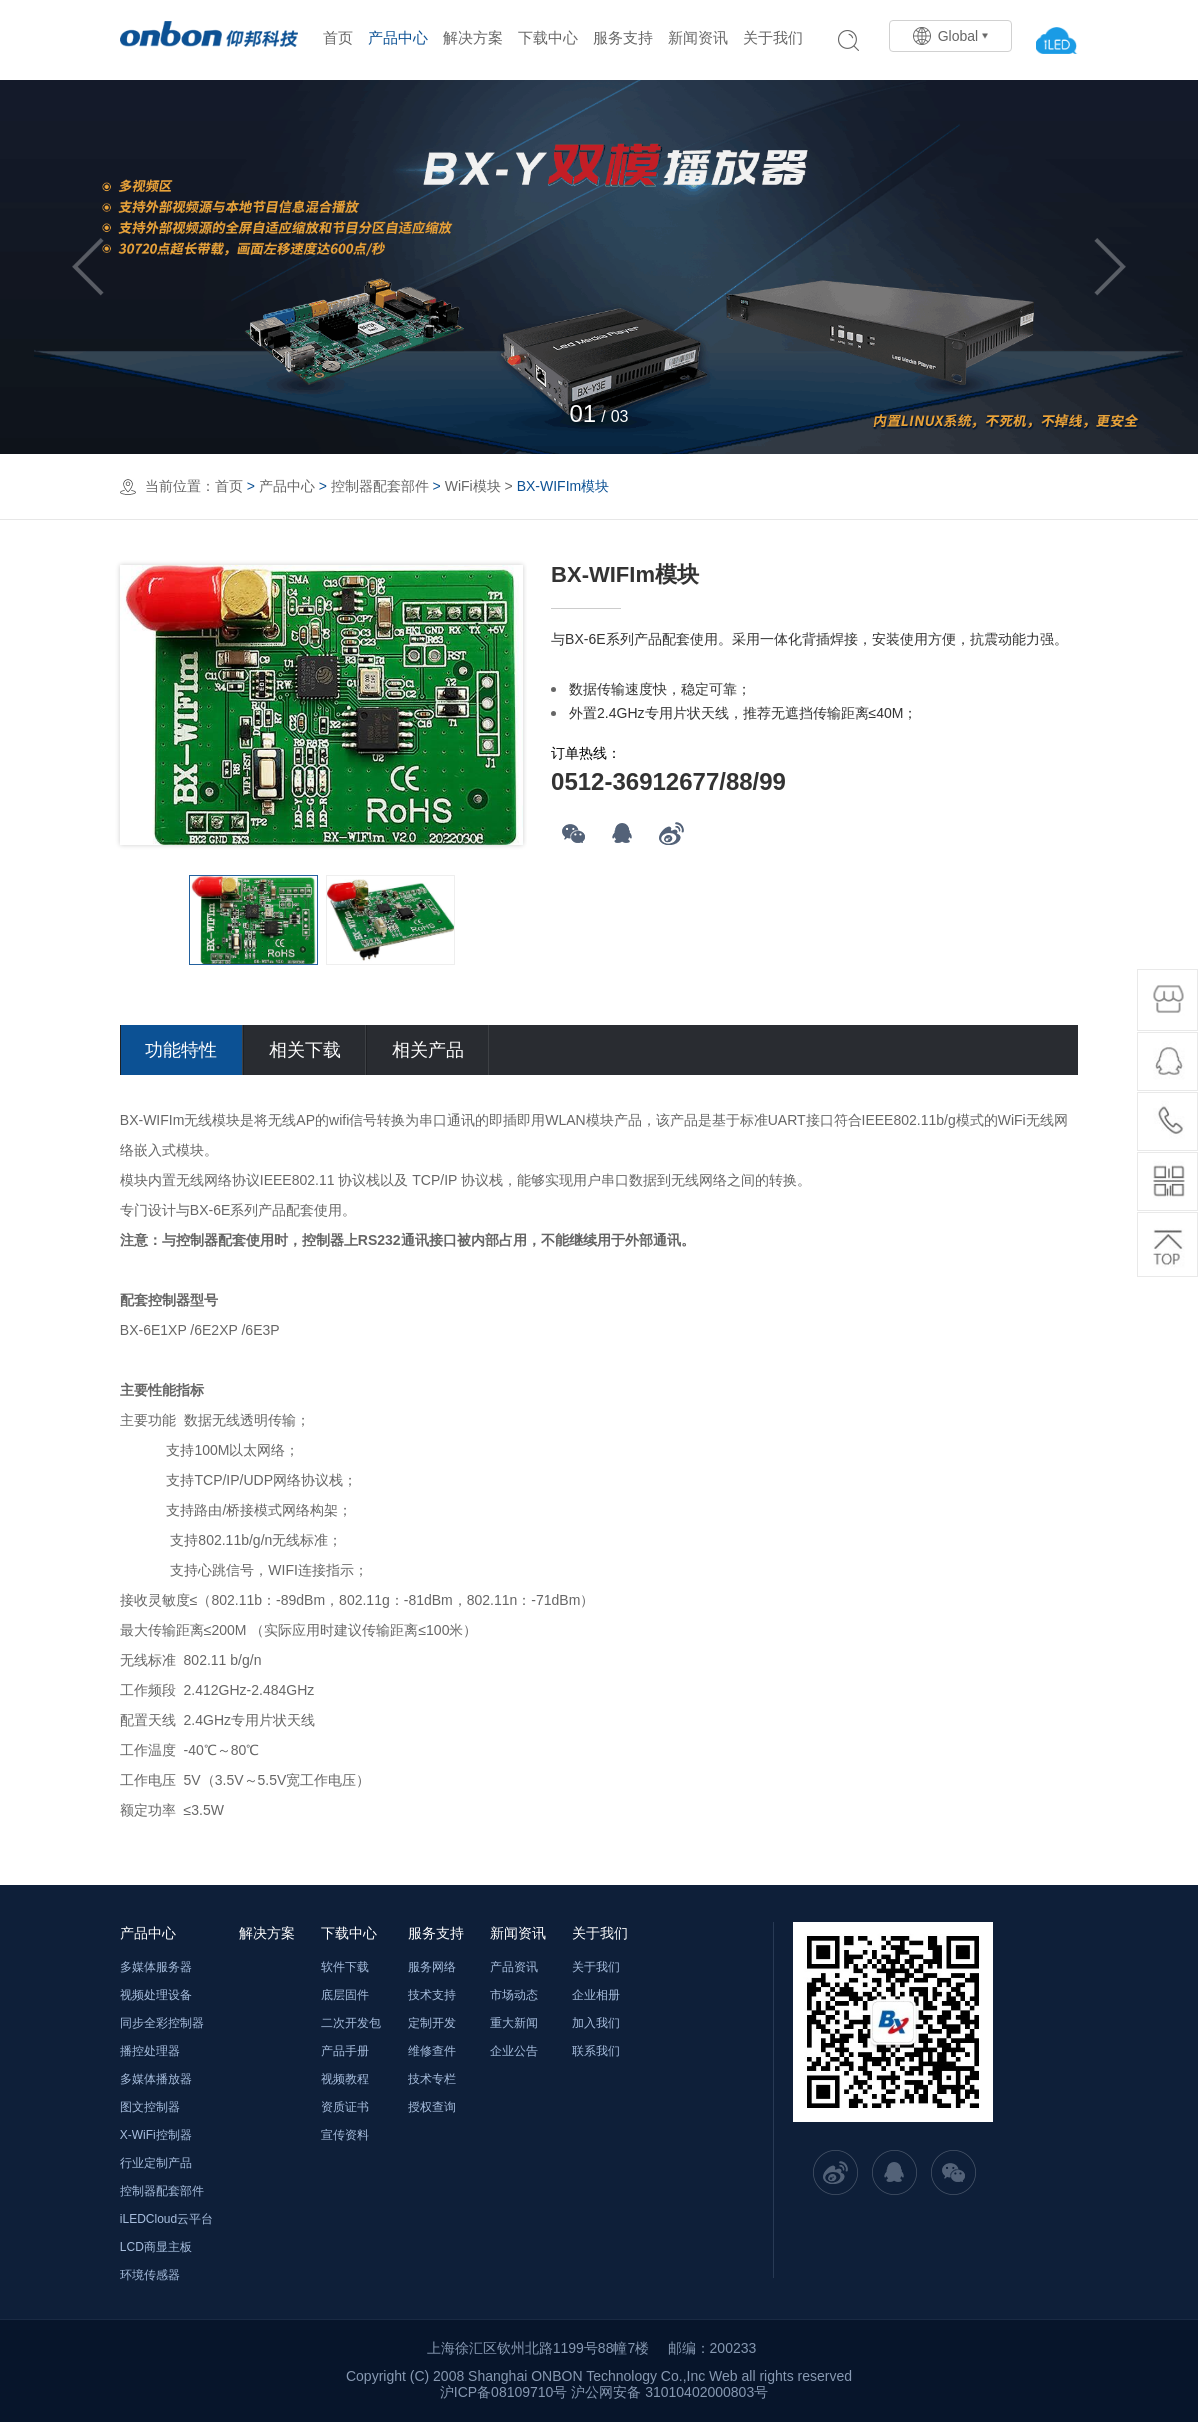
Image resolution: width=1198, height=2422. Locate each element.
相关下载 (305, 1050)
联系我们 (596, 2051)
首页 (338, 37)
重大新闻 (514, 2023)
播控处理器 (150, 2051)
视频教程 (345, 2079)
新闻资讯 (698, 37)
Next (1110, 267)
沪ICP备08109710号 (504, 2392)
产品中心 (398, 37)
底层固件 (345, 1995)
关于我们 (773, 37)
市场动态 (514, 1995)
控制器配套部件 (380, 486)
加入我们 (596, 2023)
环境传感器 (150, 2275)
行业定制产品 (156, 2163)
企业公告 (514, 2051)
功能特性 (181, 1050)
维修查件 (432, 2051)
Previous (88, 267)
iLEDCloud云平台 (166, 2219)
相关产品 (428, 1050)
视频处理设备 (156, 1995)
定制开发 (432, 2023)
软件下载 (345, 1967)
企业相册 (596, 1995)
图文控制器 (150, 2107)
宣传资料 (345, 2135)
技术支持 (432, 1995)
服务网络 (432, 1967)
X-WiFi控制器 (156, 2135)
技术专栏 (432, 2079)
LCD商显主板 (156, 2247)
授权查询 (432, 2107)
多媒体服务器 (156, 1967)
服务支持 (623, 37)
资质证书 (345, 2107)
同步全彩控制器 (162, 2023)
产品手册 (345, 2051)
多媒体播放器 (156, 2079)
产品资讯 (514, 1967)
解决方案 (473, 37)
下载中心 (548, 37)
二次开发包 (351, 2023)
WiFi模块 (473, 486)
